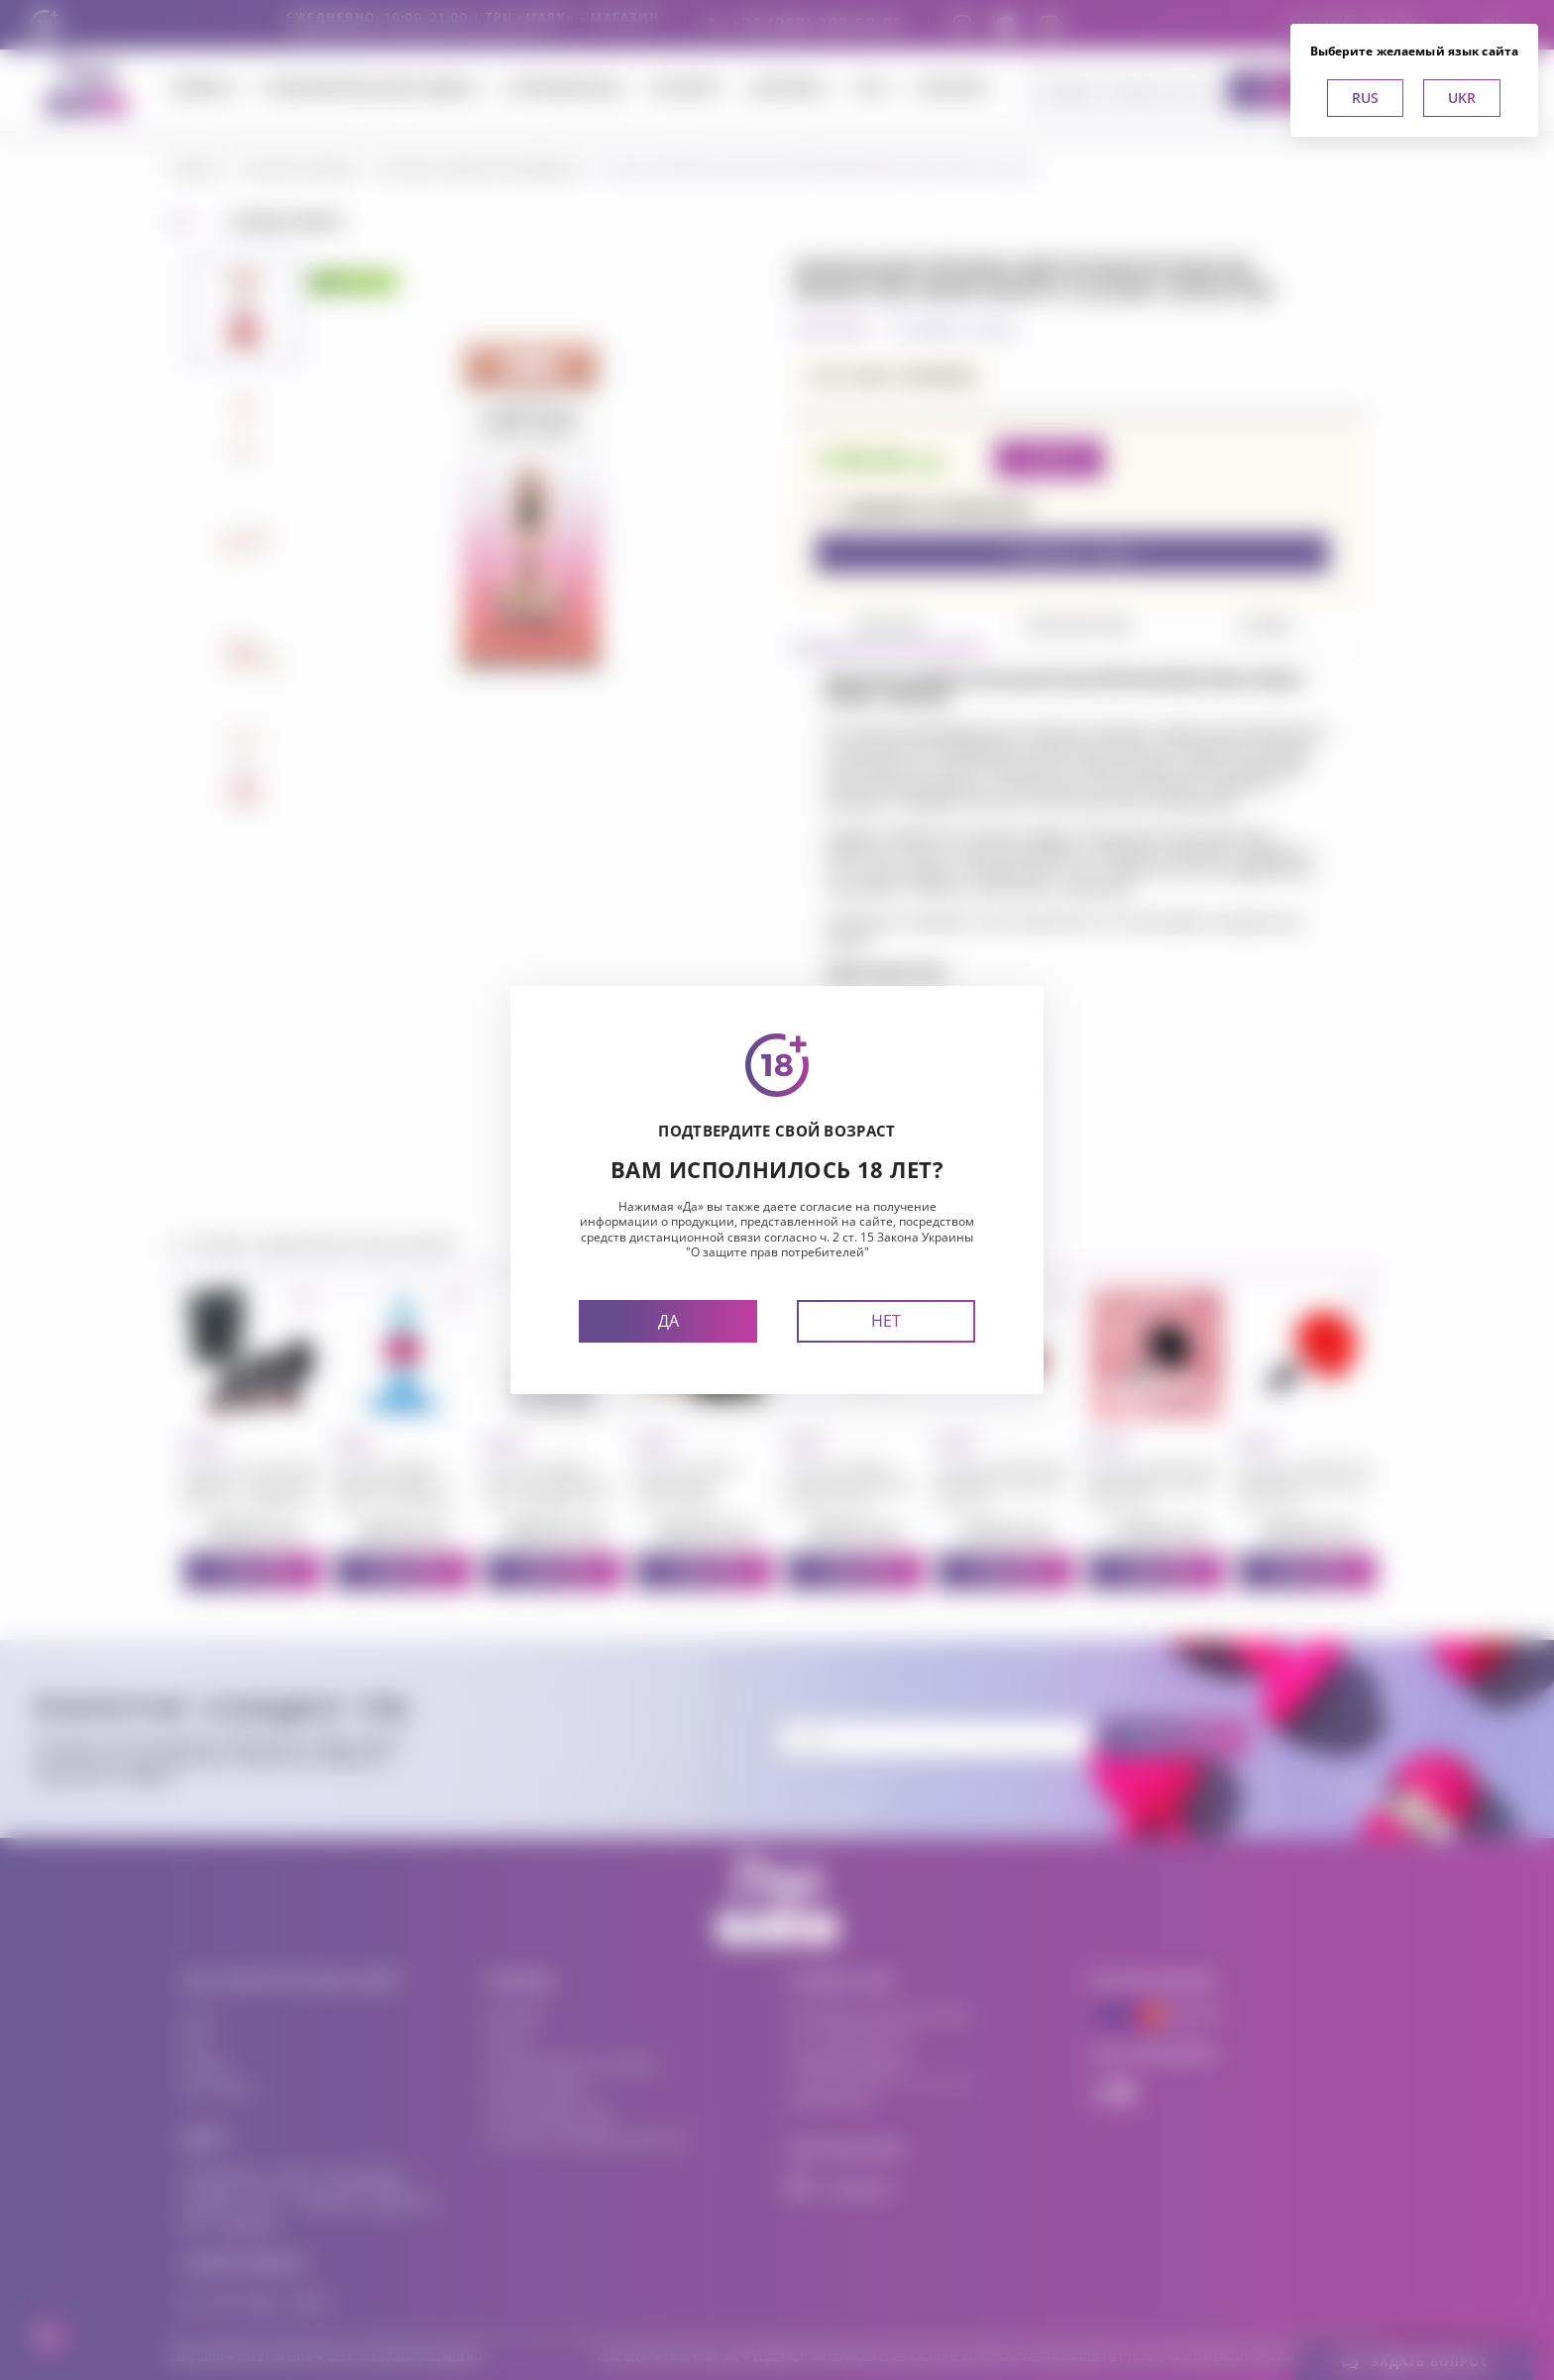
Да (668, 1321)
